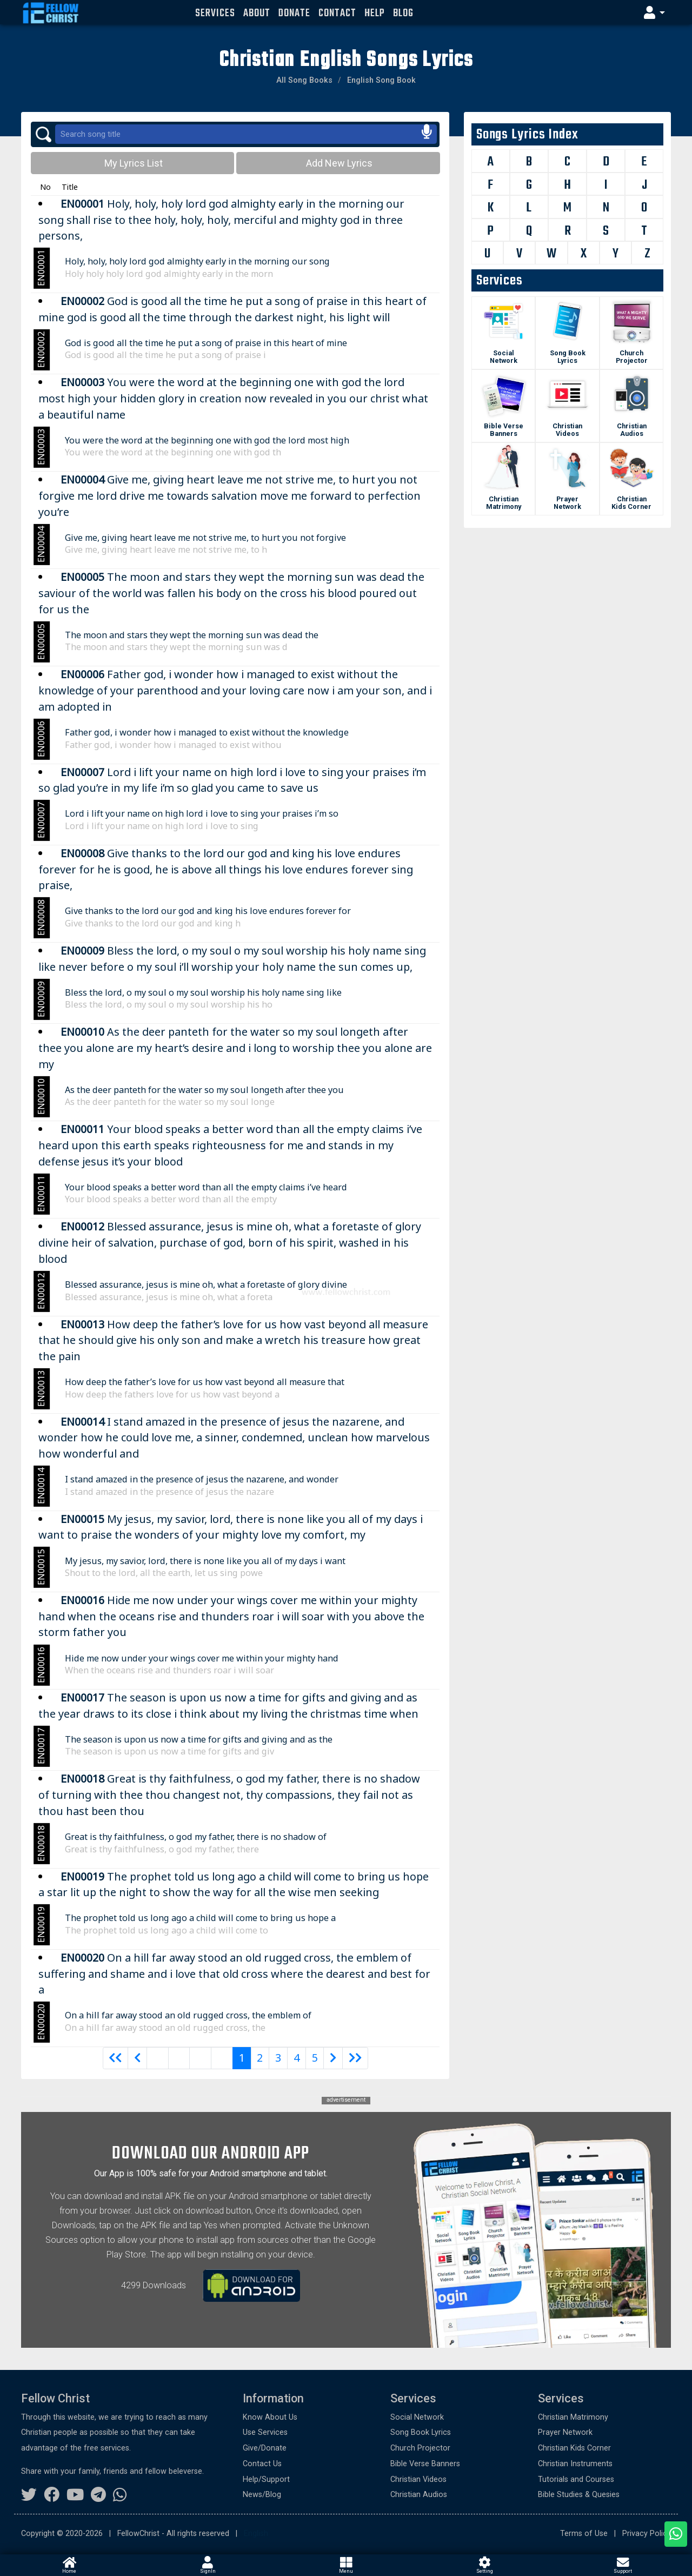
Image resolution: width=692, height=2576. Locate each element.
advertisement (346, 2100)
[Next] (333, 2058)
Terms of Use (584, 2533)
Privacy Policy (646, 2533)
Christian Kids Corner (631, 503)
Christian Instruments (575, 2463)
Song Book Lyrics (567, 357)
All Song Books (304, 80)
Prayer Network (567, 503)
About (256, 13)
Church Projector (632, 357)
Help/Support (266, 2479)
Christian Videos (567, 430)
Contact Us (262, 2463)
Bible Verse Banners (503, 430)
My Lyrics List (132, 163)
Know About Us (270, 2417)
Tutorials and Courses (576, 2479)
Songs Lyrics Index (527, 134)
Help (374, 13)
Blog (403, 13)
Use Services (265, 2432)
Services (215, 13)
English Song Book (381, 80)
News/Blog (262, 2494)
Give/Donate (265, 2448)
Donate (294, 13)
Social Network (503, 357)
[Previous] (116, 2058)
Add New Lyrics (338, 163)
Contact (337, 13)
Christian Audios (632, 430)
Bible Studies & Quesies (579, 2494)
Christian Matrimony (503, 503)
